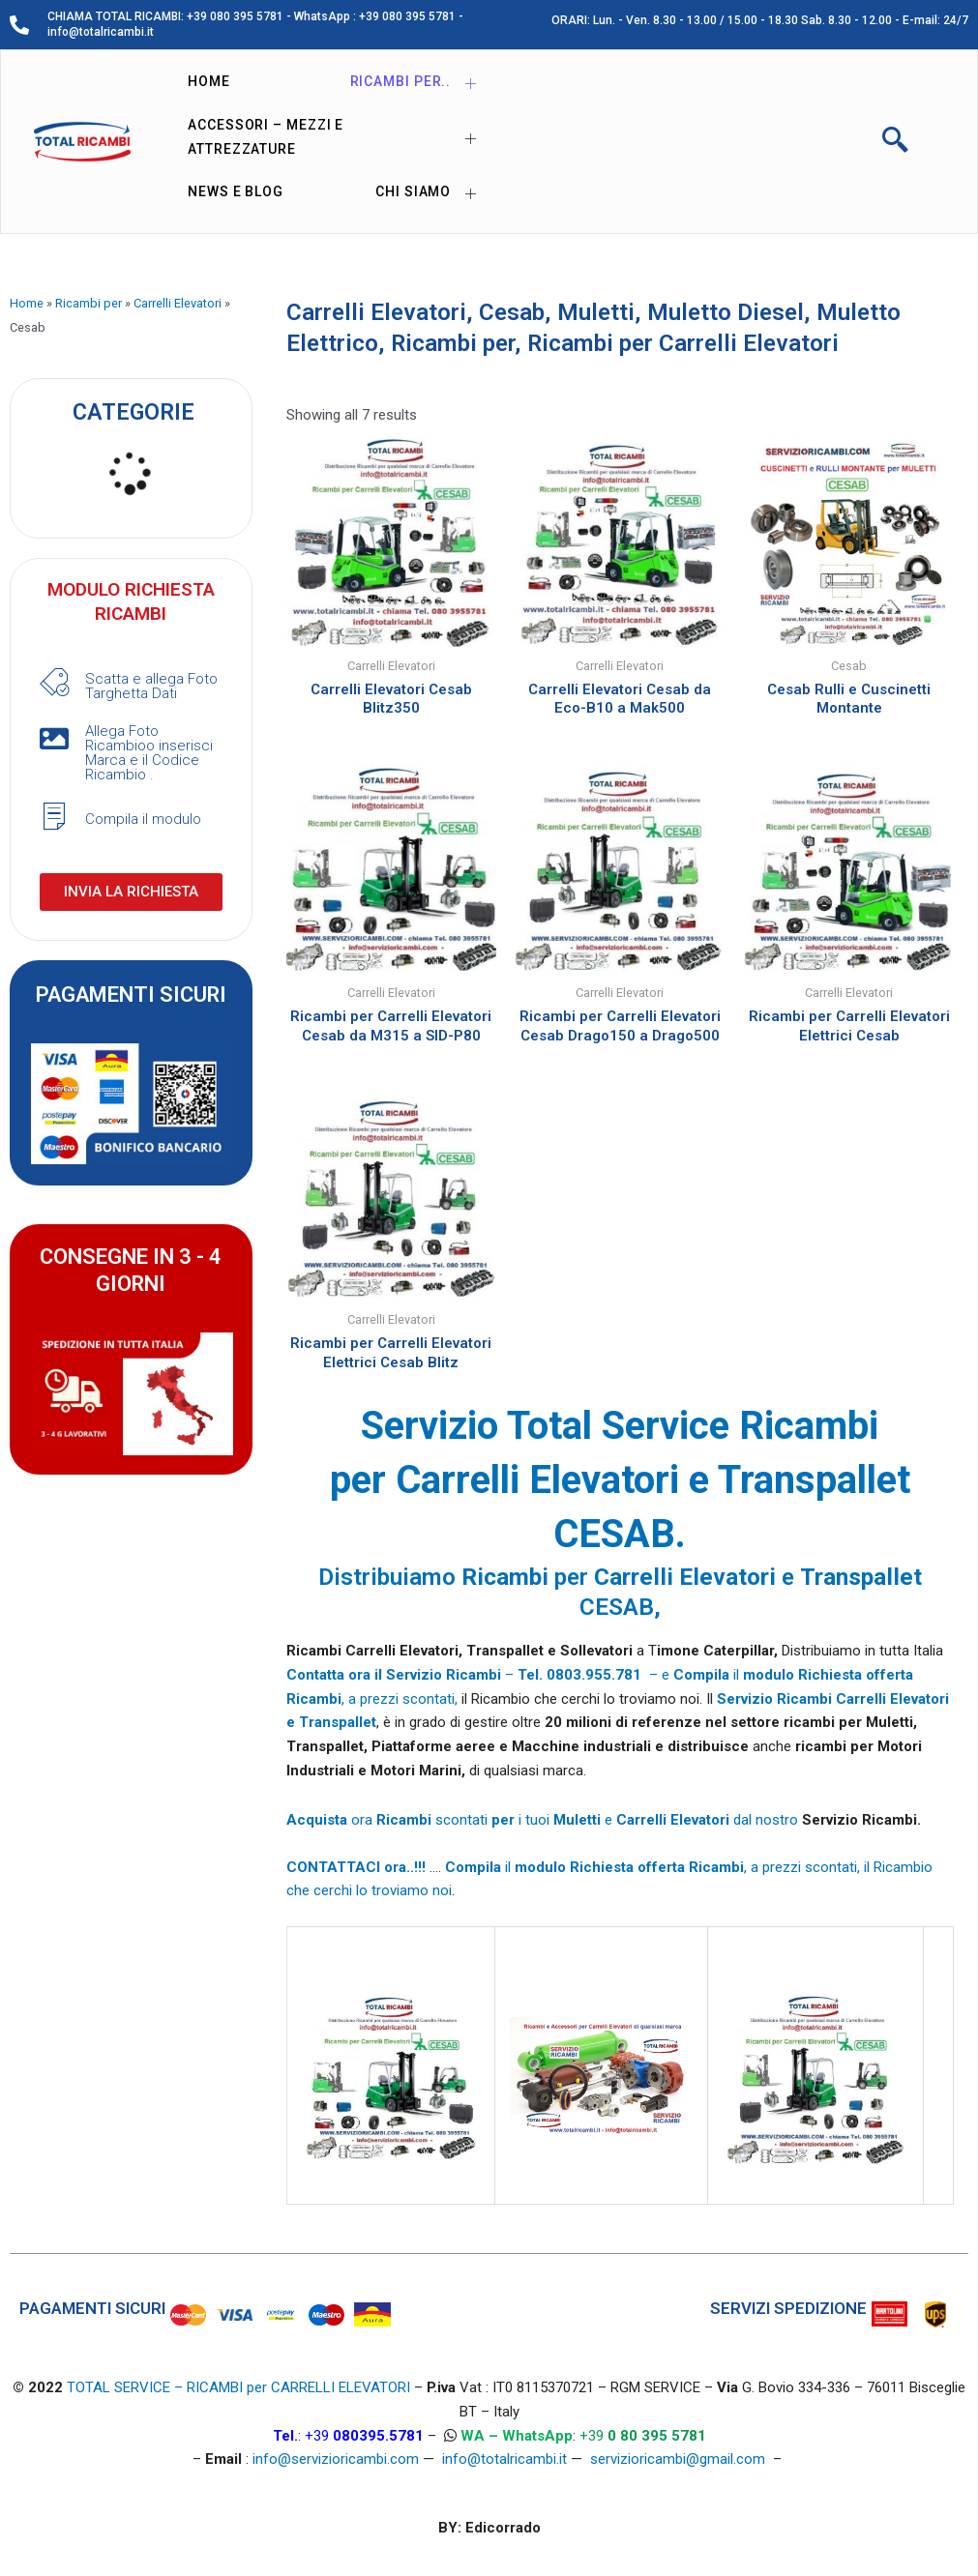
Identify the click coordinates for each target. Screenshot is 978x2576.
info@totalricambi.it (504, 2460)
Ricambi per (88, 303)
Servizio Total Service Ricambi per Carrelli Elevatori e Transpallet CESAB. (620, 1480)
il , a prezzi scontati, (652, 1867)
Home (209, 81)
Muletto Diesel (725, 312)
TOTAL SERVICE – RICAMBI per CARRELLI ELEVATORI (240, 2388)
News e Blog (235, 191)
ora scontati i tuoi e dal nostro (544, 1820)
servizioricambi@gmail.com (677, 2460)
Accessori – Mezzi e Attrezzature (339, 137)
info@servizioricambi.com (335, 2460)
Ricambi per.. (421, 83)
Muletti (596, 312)
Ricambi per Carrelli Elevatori (683, 343)
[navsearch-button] (895, 142)
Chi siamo (433, 193)
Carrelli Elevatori (177, 303)
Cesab (512, 312)
